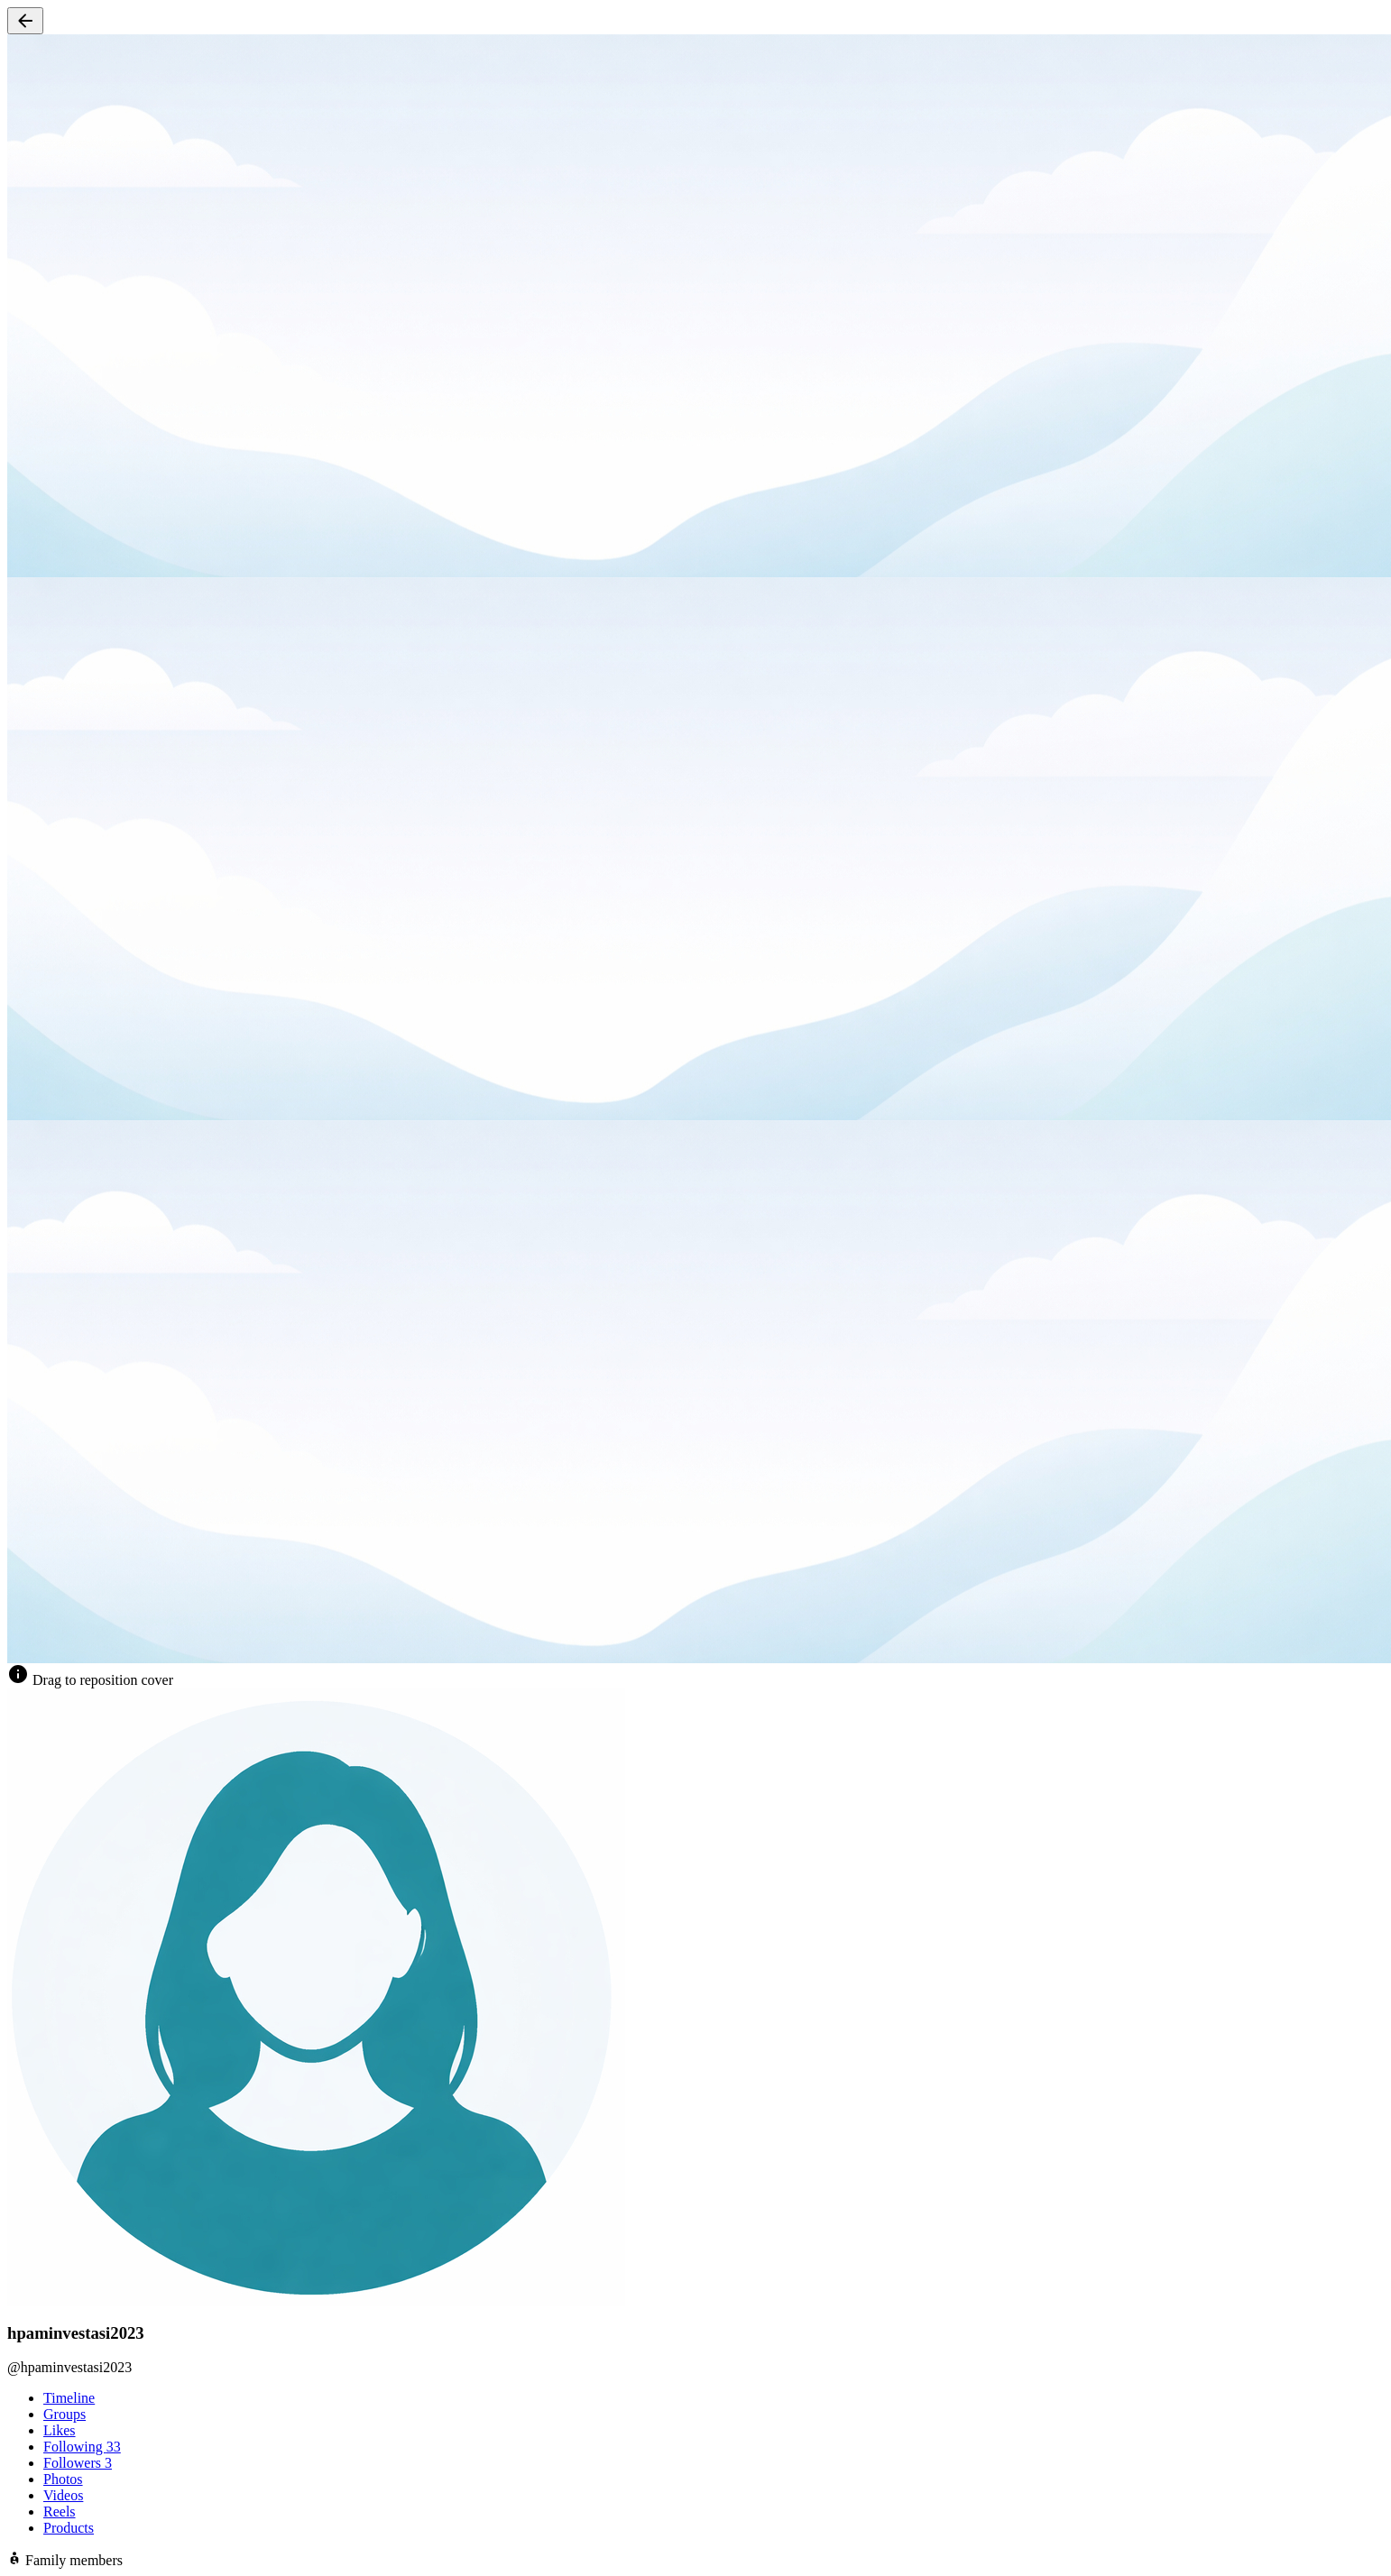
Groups (64, 2414)
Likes (59, 2430)
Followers (77, 2462)
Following (82, 2446)
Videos (63, 2495)
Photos (63, 2479)
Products (68, 2527)
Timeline (69, 2398)
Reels (59, 2511)
